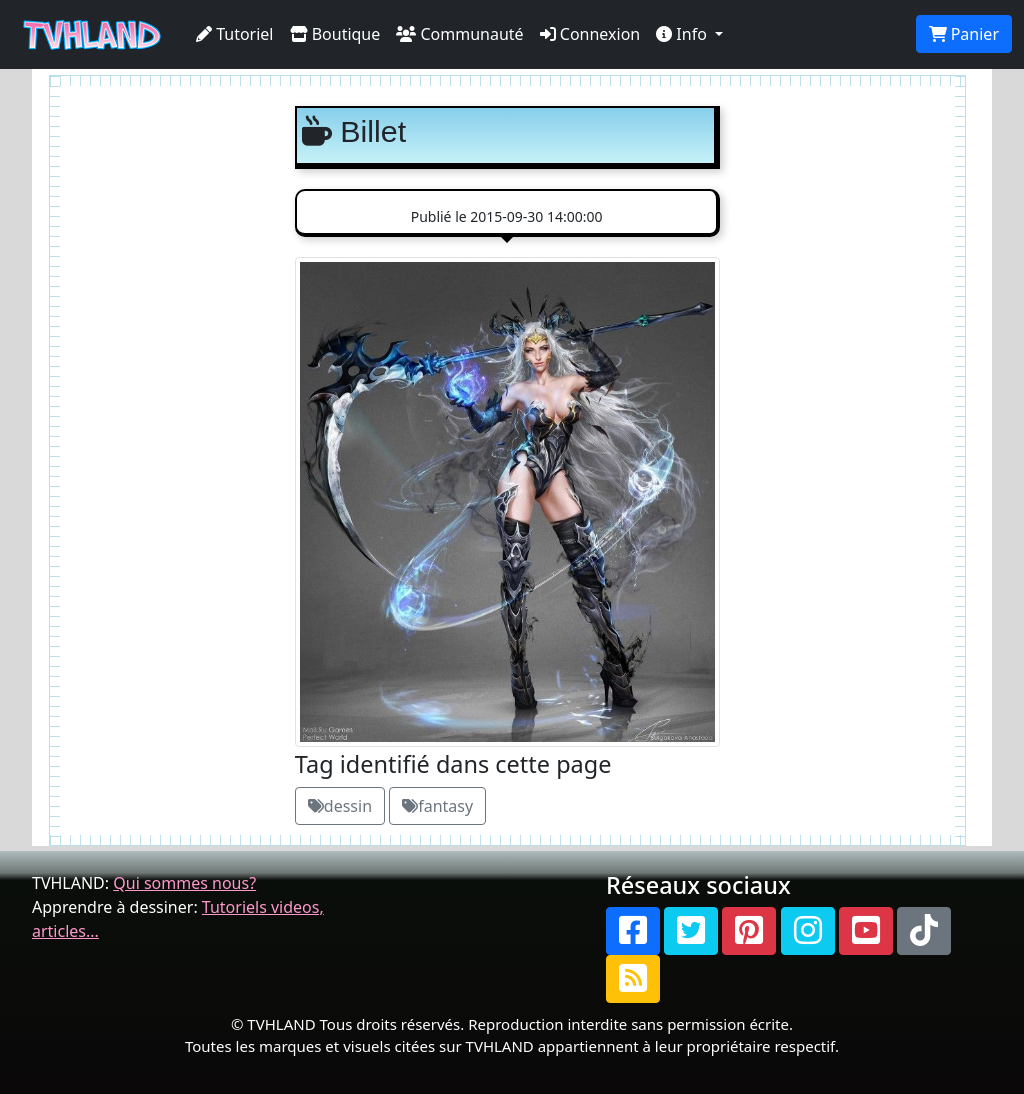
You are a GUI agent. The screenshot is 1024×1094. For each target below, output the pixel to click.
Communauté (459, 34)
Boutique (335, 34)
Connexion (590, 34)
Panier (964, 34)
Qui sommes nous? (184, 883)
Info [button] (683, 34)
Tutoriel (235, 34)
